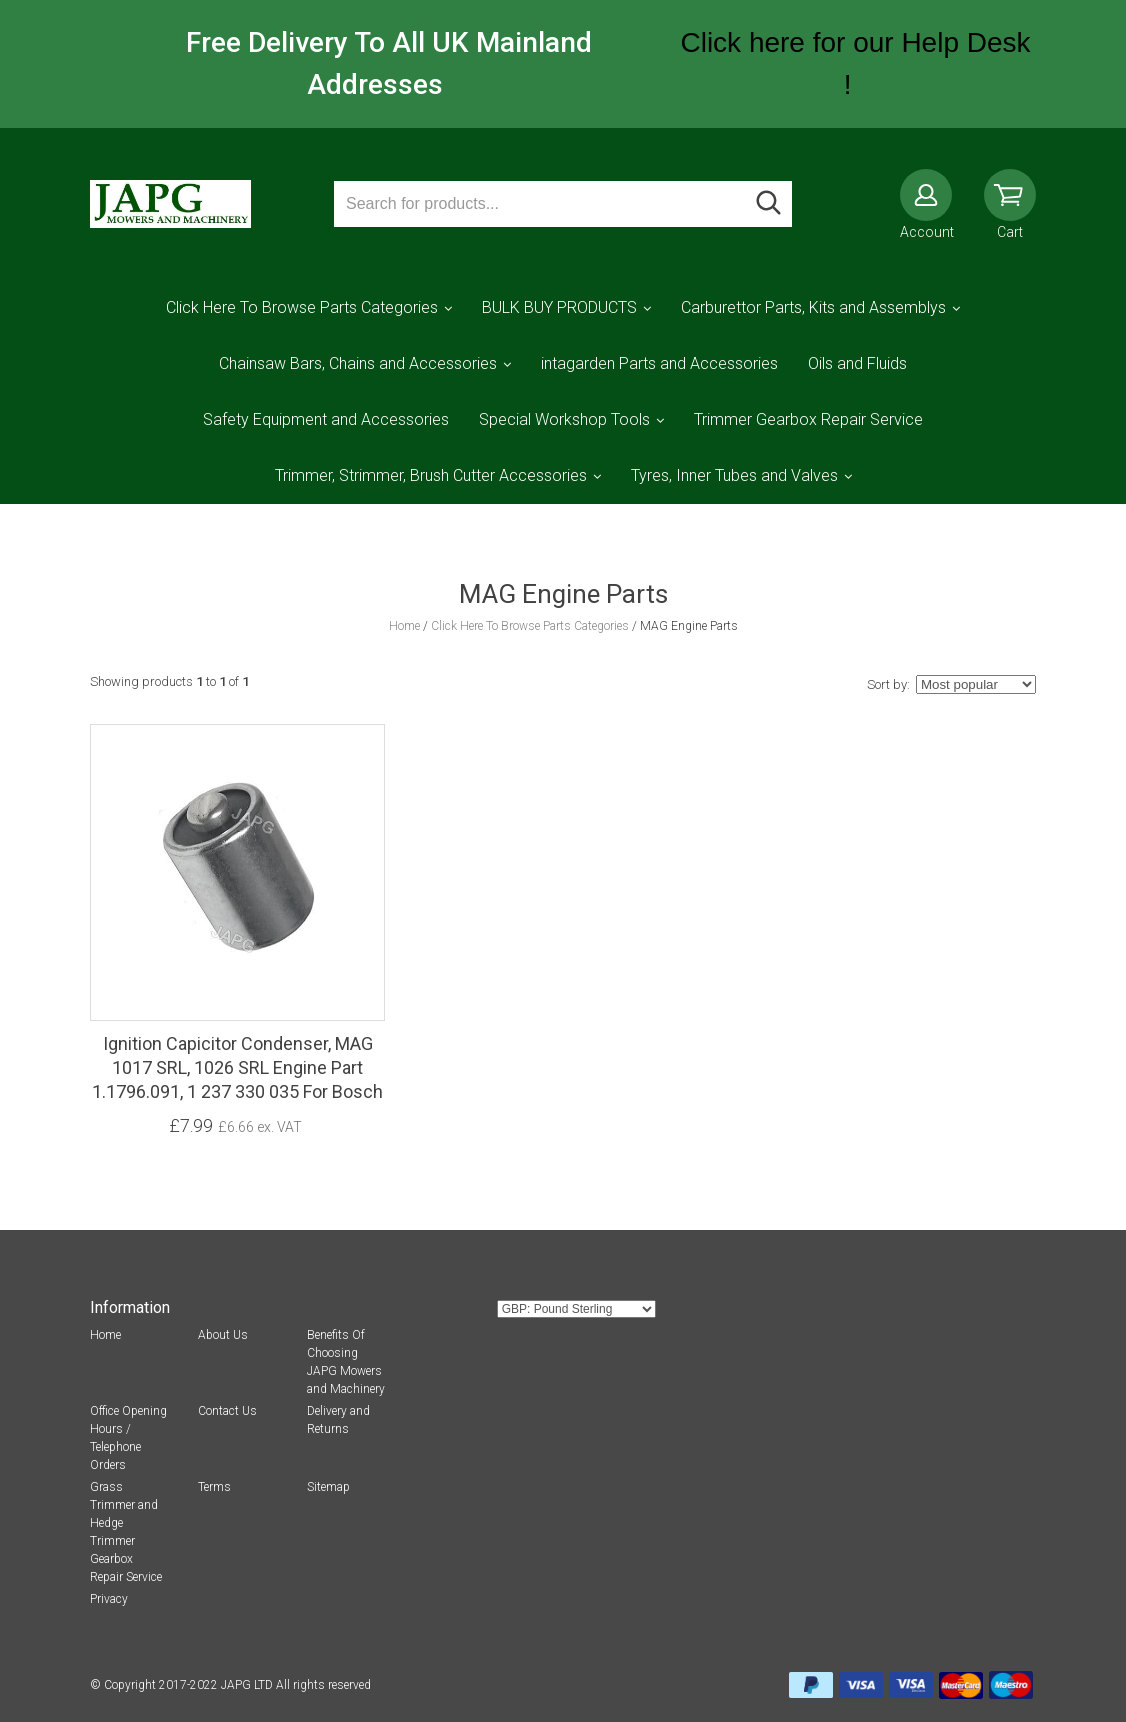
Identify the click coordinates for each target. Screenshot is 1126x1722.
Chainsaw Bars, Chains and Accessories (358, 363)
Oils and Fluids (857, 363)
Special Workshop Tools (564, 419)
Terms (214, 1487)
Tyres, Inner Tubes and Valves (734, 475)
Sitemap (328, 1487)
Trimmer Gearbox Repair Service (808, 419)
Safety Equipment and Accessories (326, 419)
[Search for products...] (540, 204)
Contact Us (227, 1411)
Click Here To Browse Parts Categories (302, 307)
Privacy (109, 1599)
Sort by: (888, 684)
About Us (223, 1335)
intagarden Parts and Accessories (659, 363)
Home (105, 1335)
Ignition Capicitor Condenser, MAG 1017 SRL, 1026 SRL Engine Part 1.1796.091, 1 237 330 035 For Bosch (237, 1067)
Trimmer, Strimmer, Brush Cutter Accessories (431, 475)
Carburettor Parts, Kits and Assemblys (813, 307)
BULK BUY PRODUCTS (559, 307)
